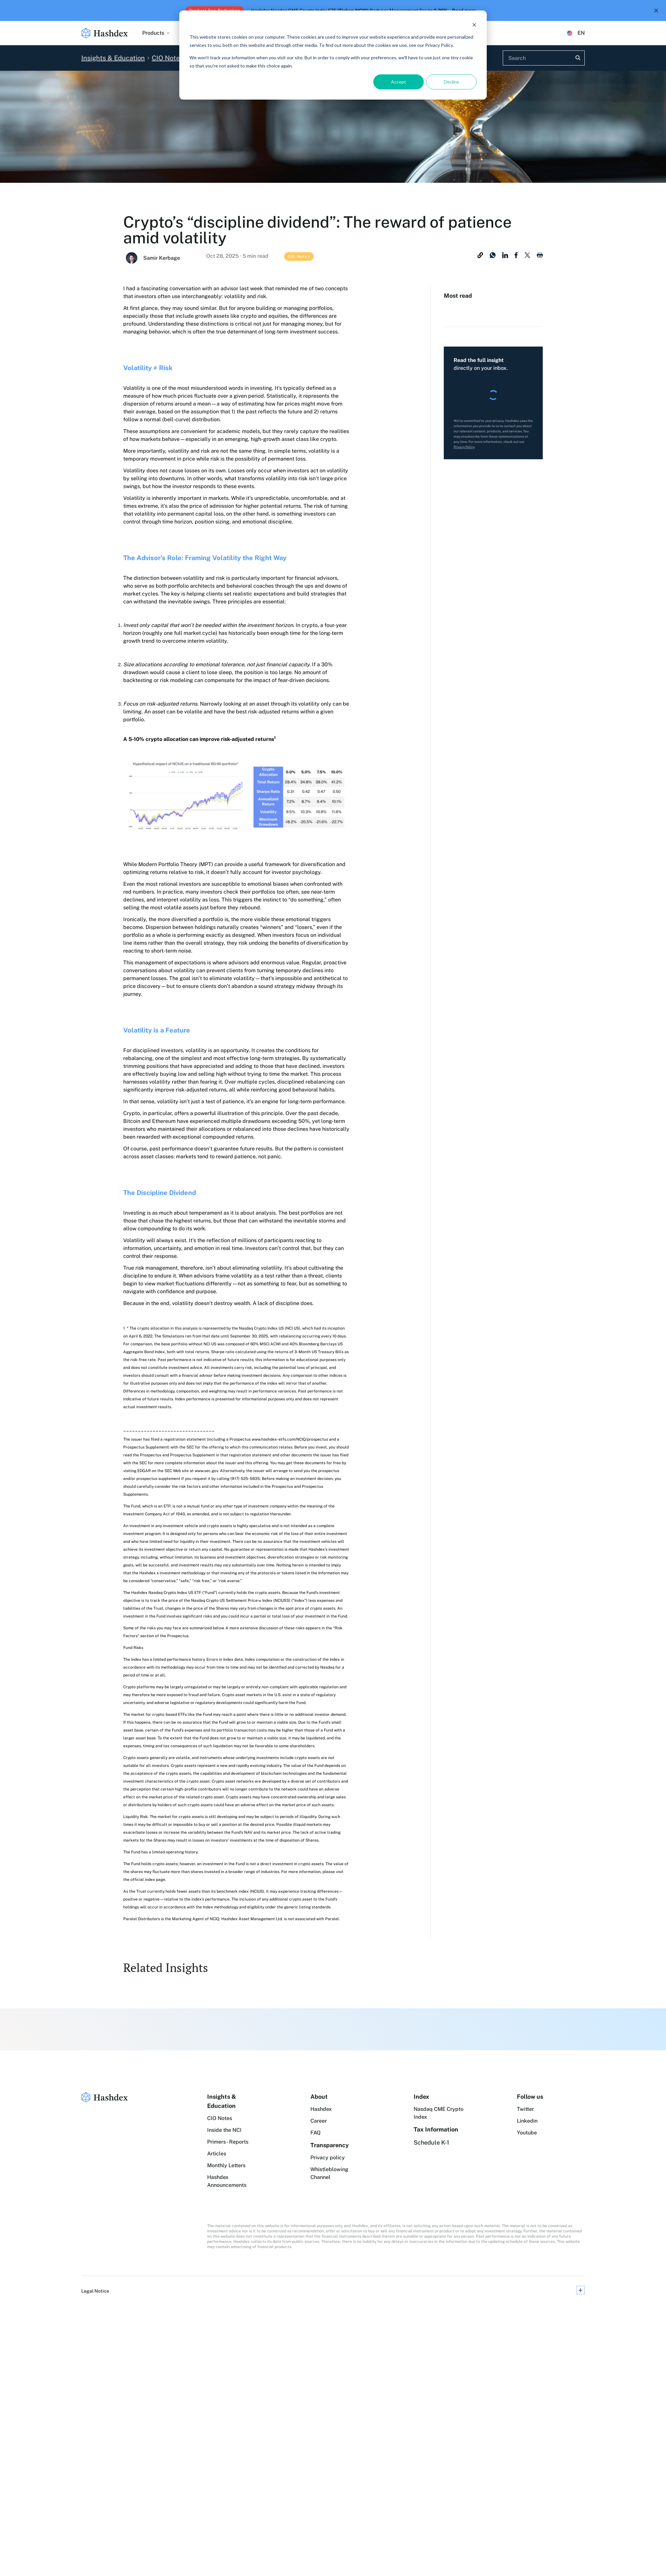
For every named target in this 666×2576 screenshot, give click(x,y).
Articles (216, 2153)
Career (318, 2121)
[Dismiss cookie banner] (474, 25)
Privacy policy (327, 2157)
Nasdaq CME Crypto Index (438, 2113)
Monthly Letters (226, 2165)
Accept (398, 82)
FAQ (315, 2133)
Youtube (527, 2133)
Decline (451, 82)
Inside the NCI (224, 2130)
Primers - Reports (227, 2142)
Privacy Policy (464, 447)
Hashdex (321, 2109)
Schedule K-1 (431, 2142)
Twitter (525, 2109)
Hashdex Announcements (226, 2181)
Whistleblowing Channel (329, 2173)
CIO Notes (219, 2118)
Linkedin (527, 2121)
